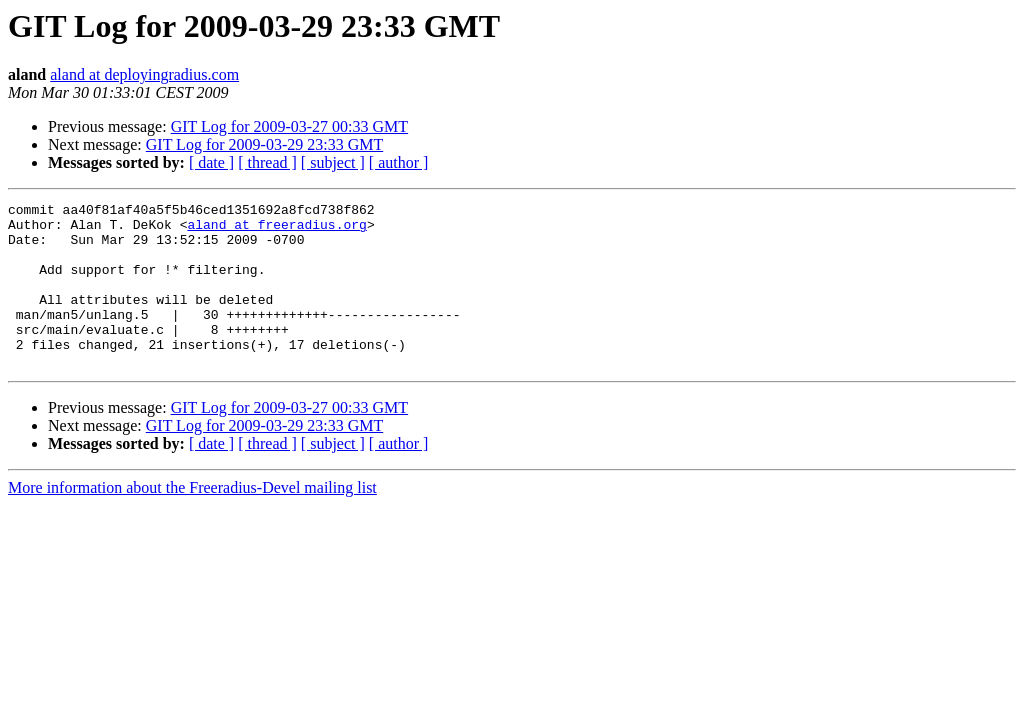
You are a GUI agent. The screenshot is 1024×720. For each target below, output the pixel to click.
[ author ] (399, 162)
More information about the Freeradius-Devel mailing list (192, 520)
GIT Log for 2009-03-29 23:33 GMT (264, 144)
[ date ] (211, 162)
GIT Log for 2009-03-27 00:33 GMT (289, 126)
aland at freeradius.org (276, 230)
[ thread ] (267, 162)
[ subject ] (333, 162)
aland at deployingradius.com (144, 74)
